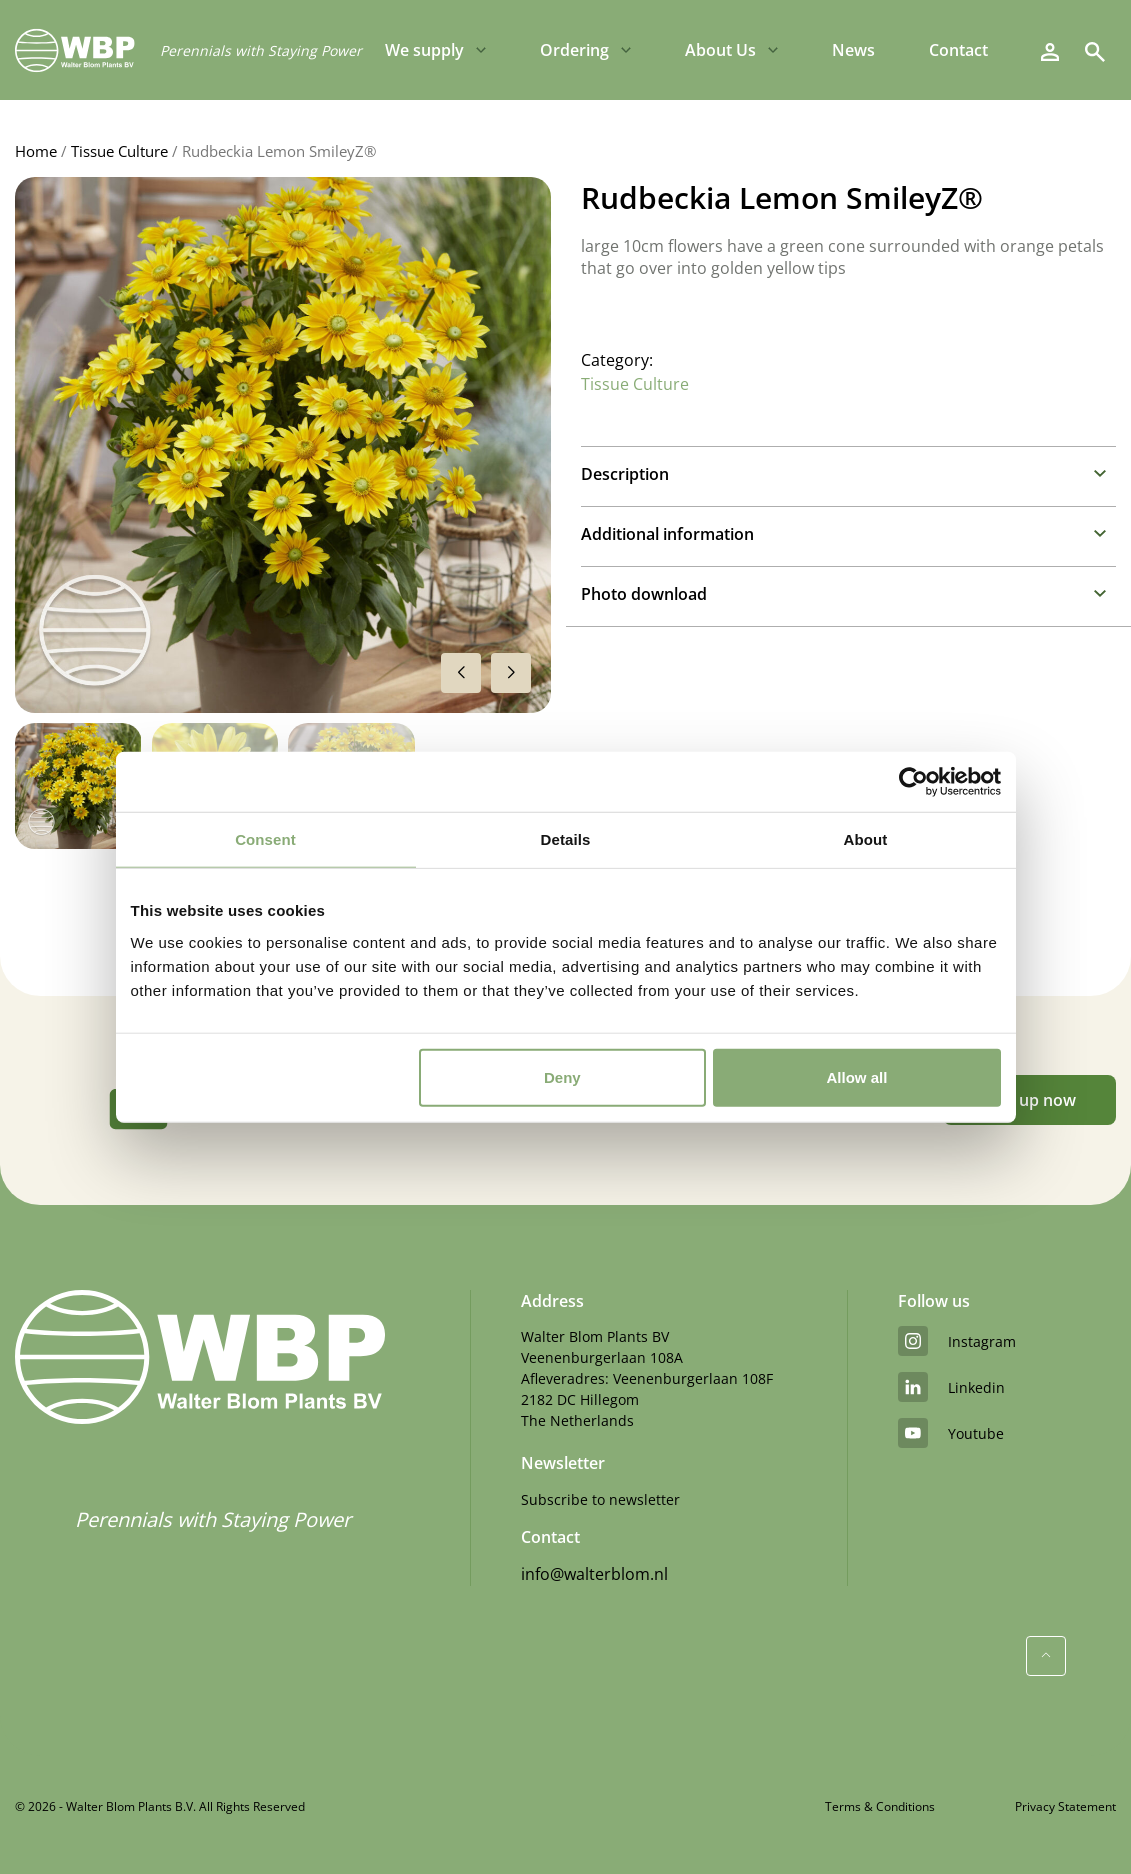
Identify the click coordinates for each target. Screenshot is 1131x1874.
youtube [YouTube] (951, 1433)
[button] (511, 673)
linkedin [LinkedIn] (951, 1387)
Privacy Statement (1065, 1806)
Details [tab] (566, 839)
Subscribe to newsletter (600, 1499)
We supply (424, 50)
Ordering (574, 50)
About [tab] (866, 839)
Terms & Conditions (880, 1806)
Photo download (644, 594)
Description (625, 474)
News (853, 50)
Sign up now (1029, 1100)
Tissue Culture (119, 151)
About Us (720, 50)
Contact (958, 50)
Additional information (667, 534)
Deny (562, 1076)
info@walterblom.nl (594, 1574)
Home (36, 151)
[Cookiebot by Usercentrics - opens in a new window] (913, 782)
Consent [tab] (265, 839)
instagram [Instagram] (957, 1341)
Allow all (857, 1076)
